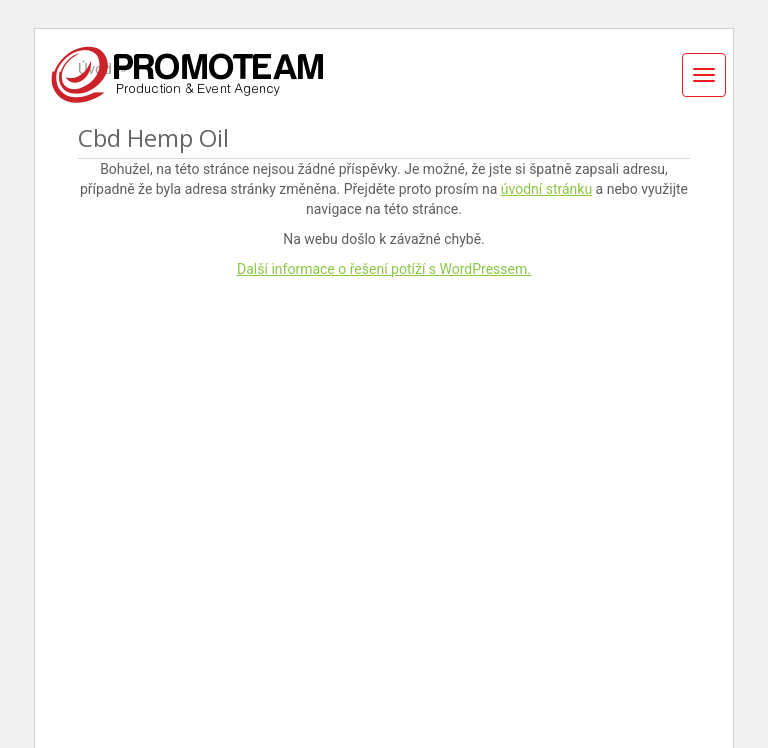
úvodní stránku (546, 189)
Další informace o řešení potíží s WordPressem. (384, 269)
